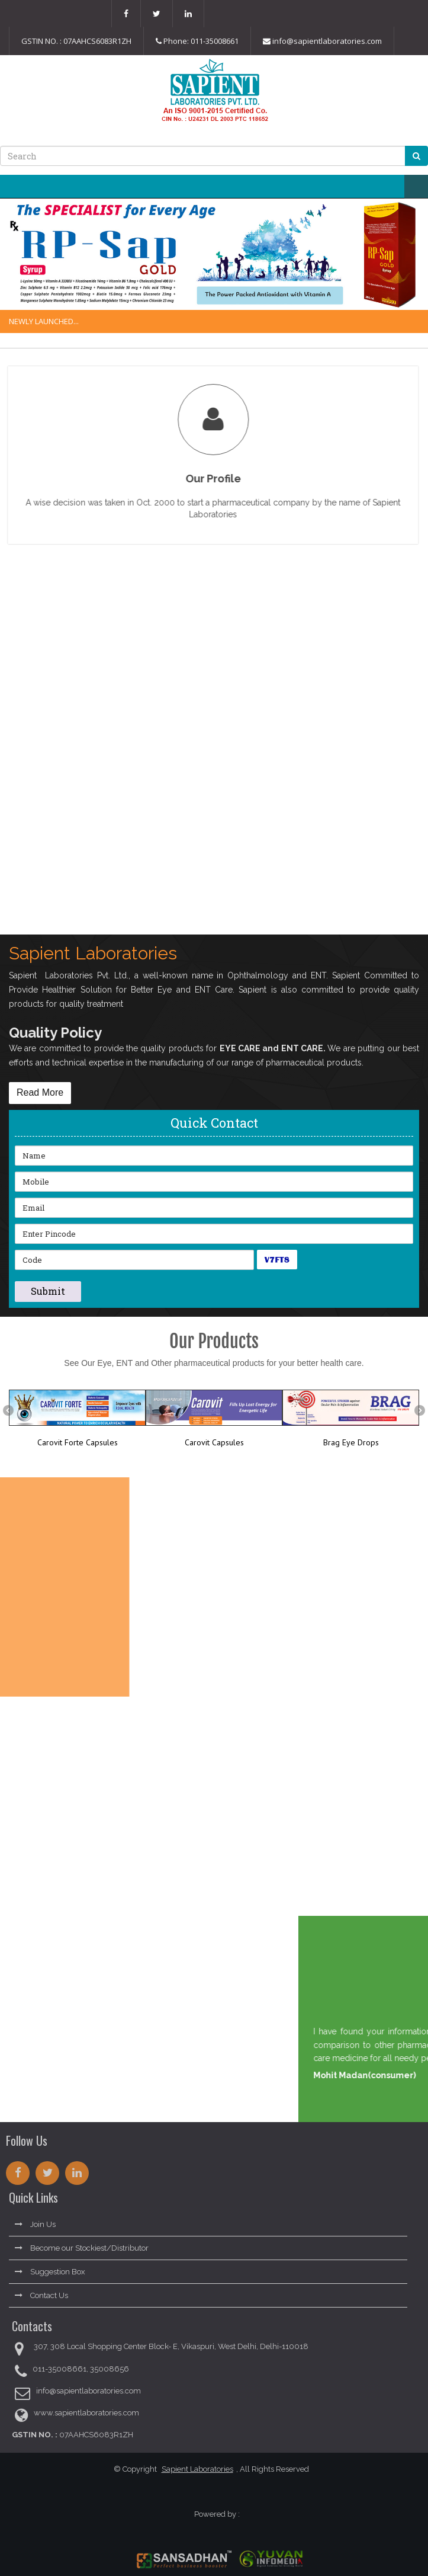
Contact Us (41, 2291)
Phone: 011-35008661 (197, 41)
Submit (48, 1291)
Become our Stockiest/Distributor (82, 2244)
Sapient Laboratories (193, 2469)
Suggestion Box (50, 2268)
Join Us (35, 2220)
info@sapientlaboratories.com (322, 41)
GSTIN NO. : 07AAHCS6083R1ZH (76, 41)
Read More (40, 1092)
